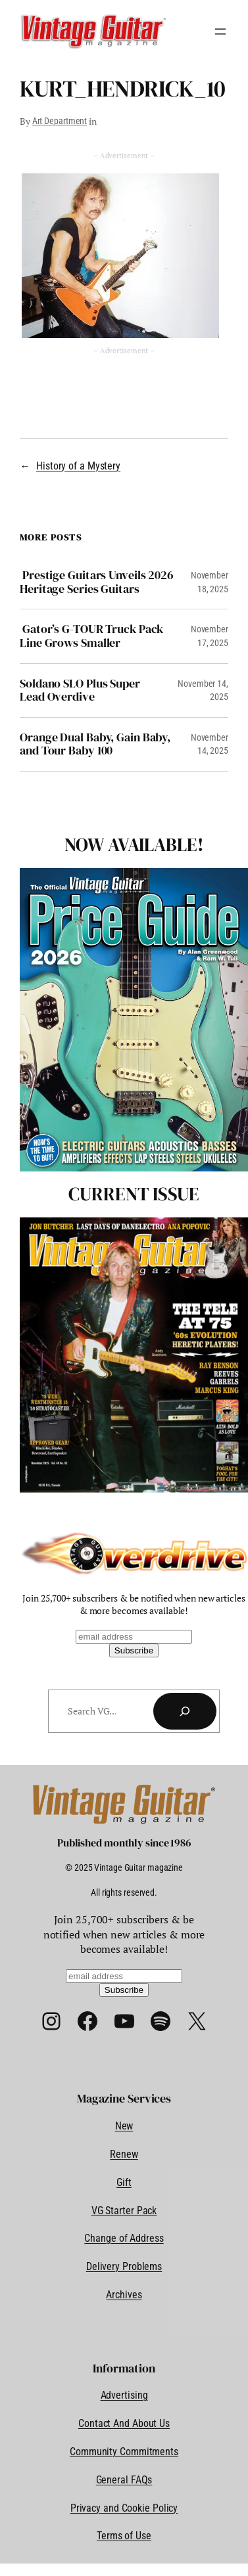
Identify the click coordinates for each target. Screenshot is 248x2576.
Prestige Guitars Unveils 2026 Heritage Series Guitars (97, 582)
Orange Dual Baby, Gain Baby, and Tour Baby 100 (95, 744)
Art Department (59, 121)
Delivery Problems (124, 2266)
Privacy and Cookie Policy (124, 2508)
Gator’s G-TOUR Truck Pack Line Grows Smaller (91, 635)
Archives (123, 2294)
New (124, 2126)
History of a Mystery (78, 466)
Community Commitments (124, 2451)
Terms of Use (124, 2535)
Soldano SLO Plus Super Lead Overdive (80, 690)
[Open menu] (220, 31)
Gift (124, 2182)
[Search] (184, 1711)
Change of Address (123, 2238)
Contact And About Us (124, 2423)
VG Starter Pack (124, 2210)
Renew (124, 2154)
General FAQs (124, 2480)
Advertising (124, 2395)
